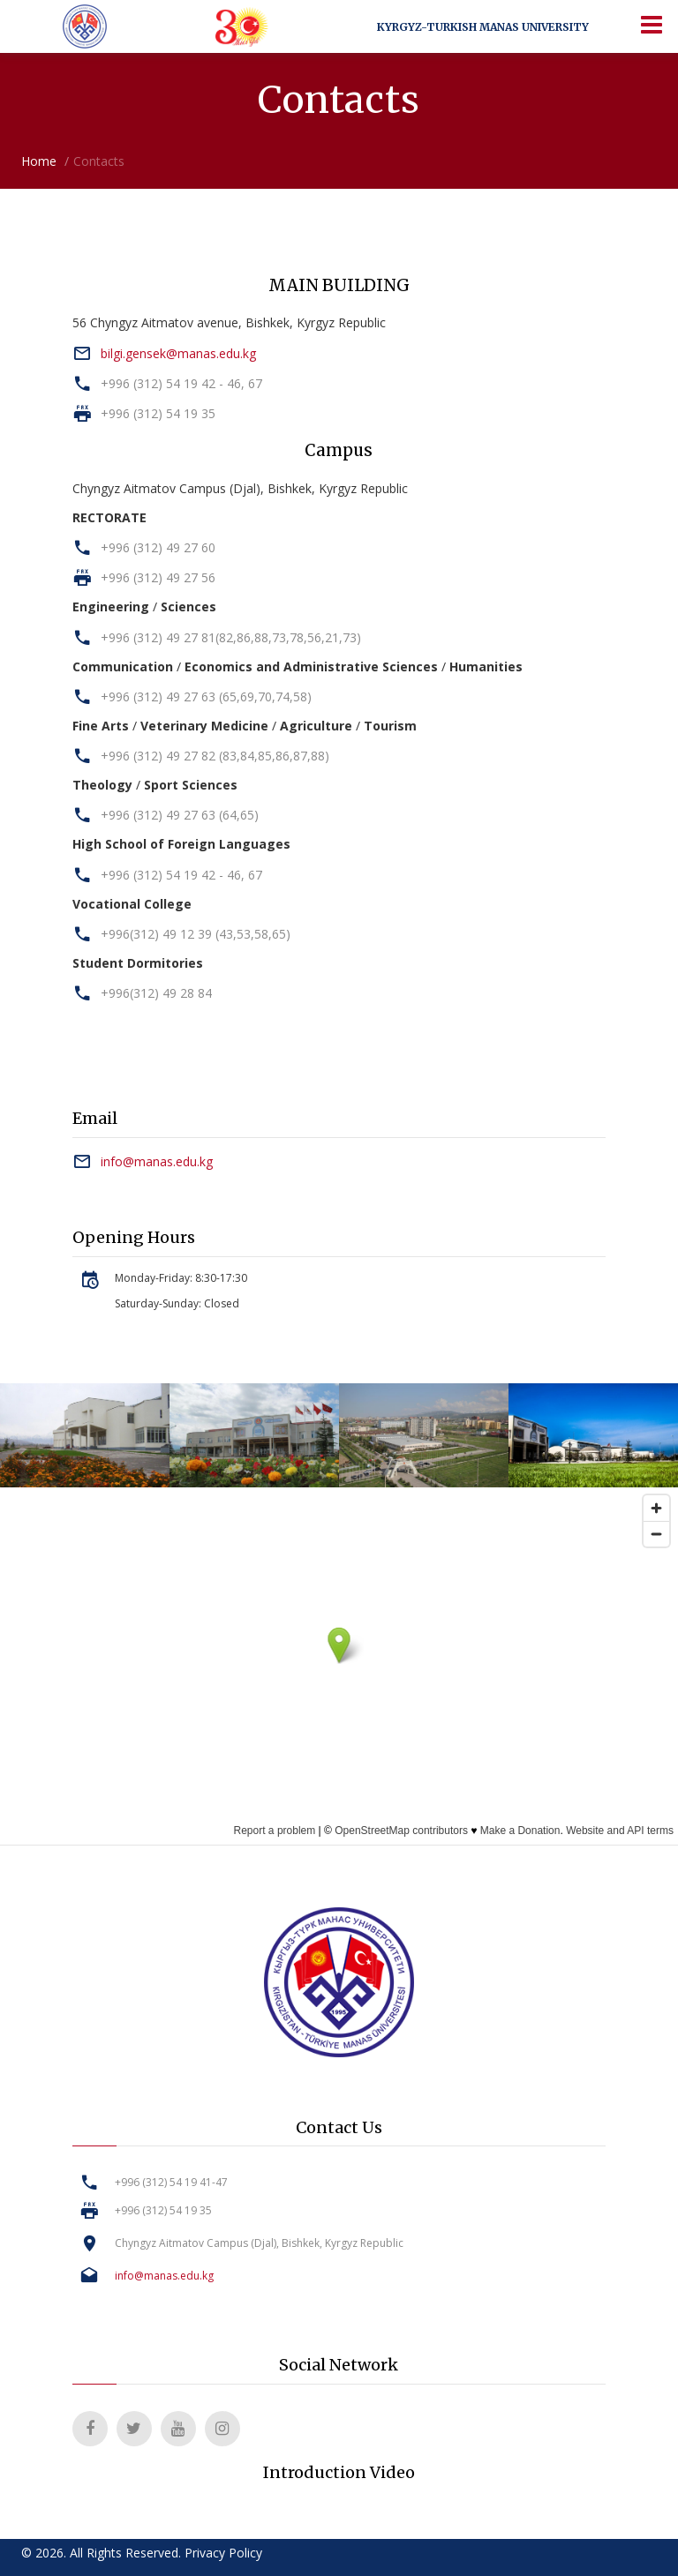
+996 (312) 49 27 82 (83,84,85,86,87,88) (215, 755)
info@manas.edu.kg (157, 1161)
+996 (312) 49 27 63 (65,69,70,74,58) (206, 696)
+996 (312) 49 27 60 (158, 547)
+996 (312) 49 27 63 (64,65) (180, 814)
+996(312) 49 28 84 (156, 993)
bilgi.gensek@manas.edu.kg (178, 353)
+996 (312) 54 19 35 (158, 413)
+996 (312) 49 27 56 (158, 577)
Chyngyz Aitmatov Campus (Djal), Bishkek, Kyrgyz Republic (259, 2242)
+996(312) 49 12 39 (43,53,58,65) (195, 933)
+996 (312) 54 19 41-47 (171, 2182)
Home (38, 161)
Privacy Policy (223, 2552)
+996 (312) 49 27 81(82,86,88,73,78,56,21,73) (231, 637)
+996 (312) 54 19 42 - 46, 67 (181, 383)
